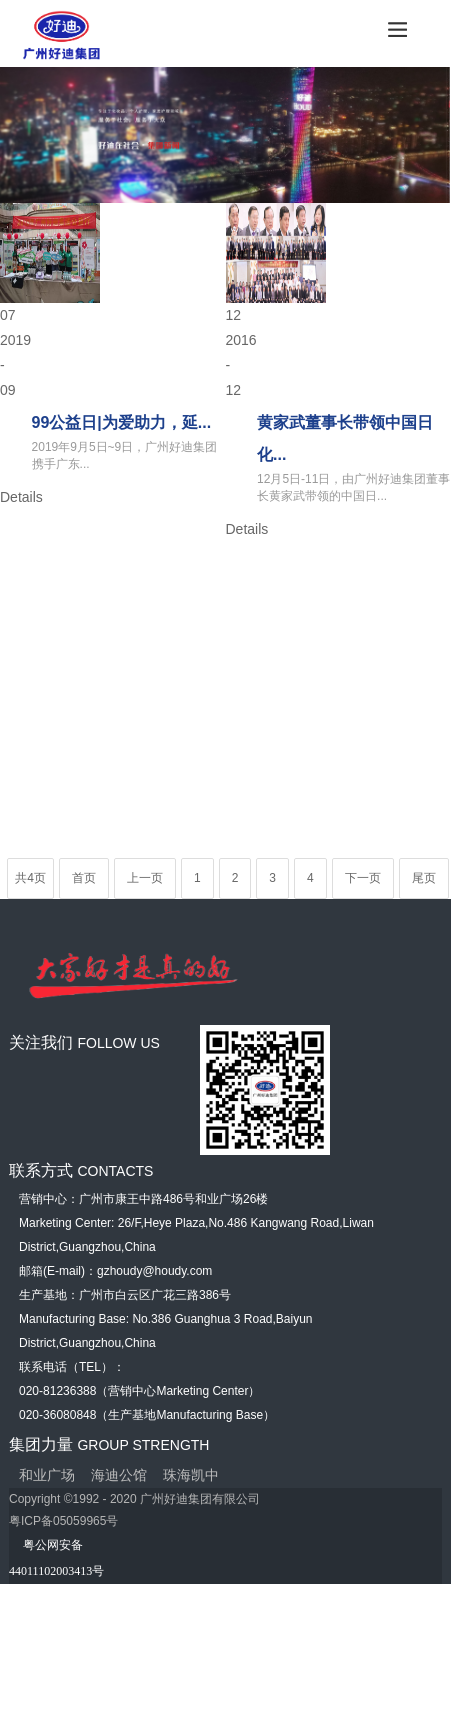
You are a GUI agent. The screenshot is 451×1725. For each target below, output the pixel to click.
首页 (84, 878)
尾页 (424, 878)
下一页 (363, 878)
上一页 (145, 878)
